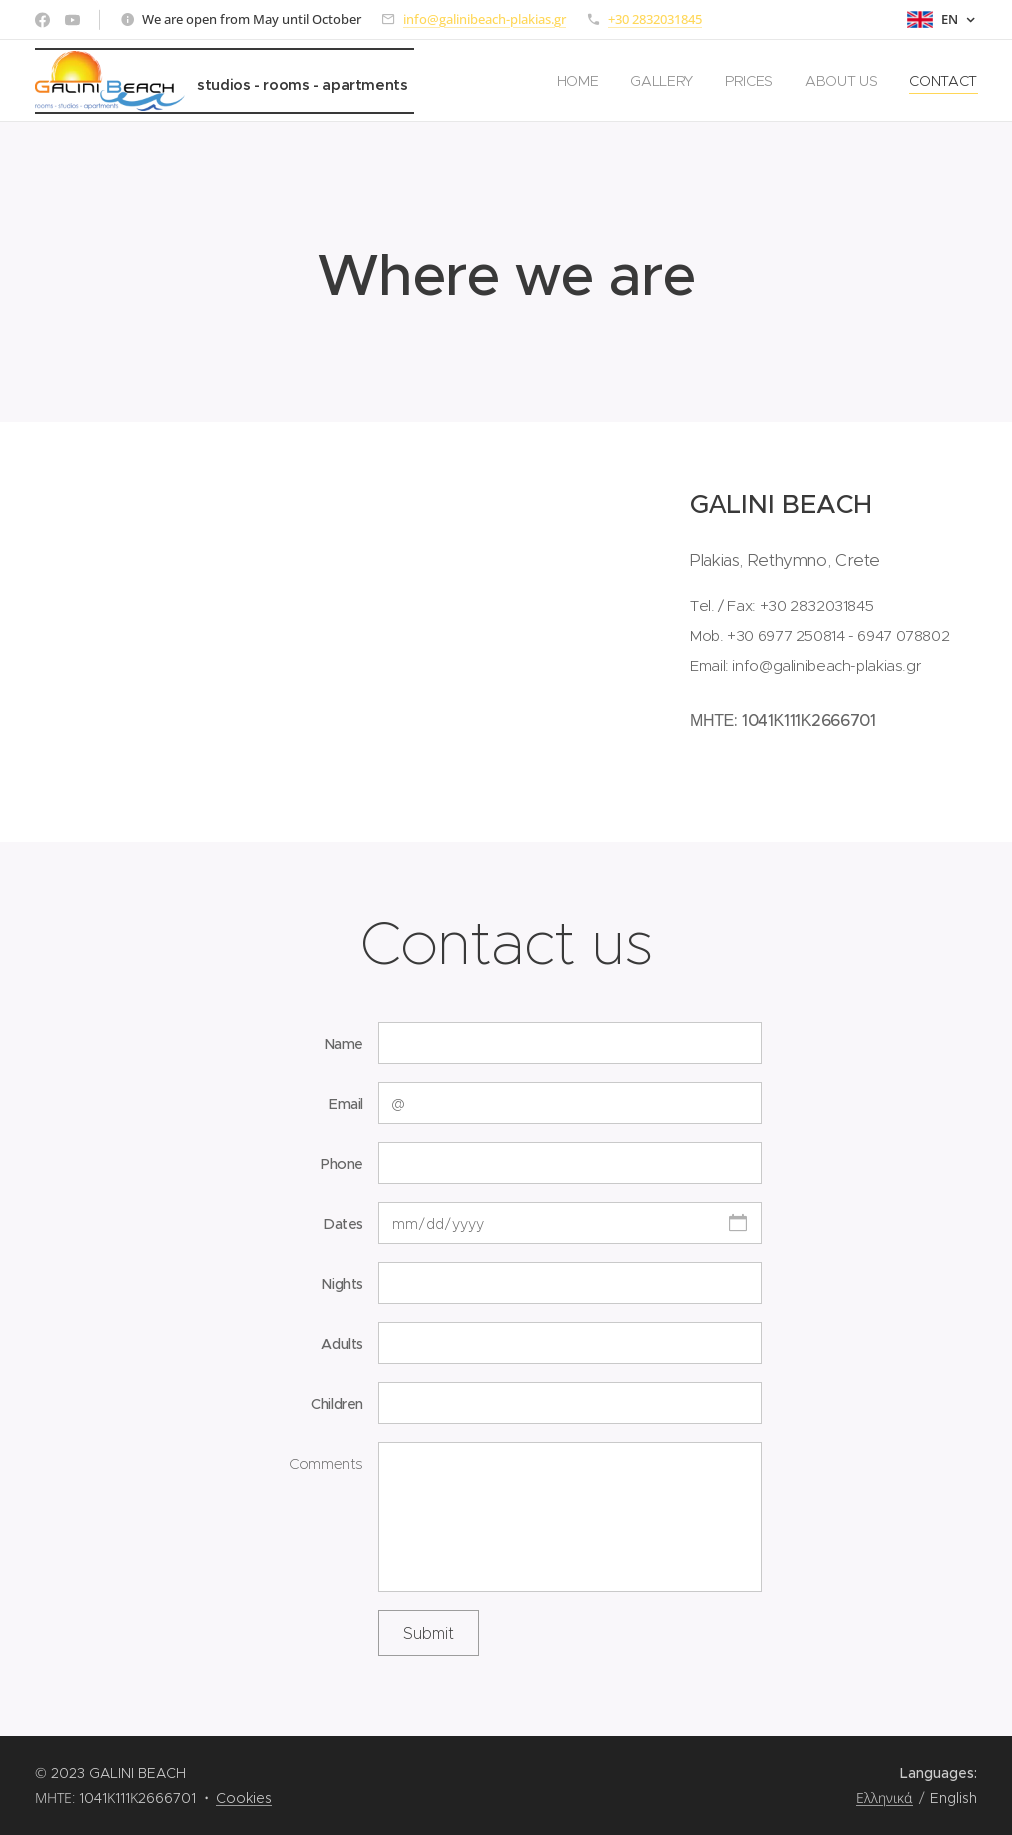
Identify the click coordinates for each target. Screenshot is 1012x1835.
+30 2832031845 (655, 19)
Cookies (244, 1798)
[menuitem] (578, 81)
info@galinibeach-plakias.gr (484, 19)
